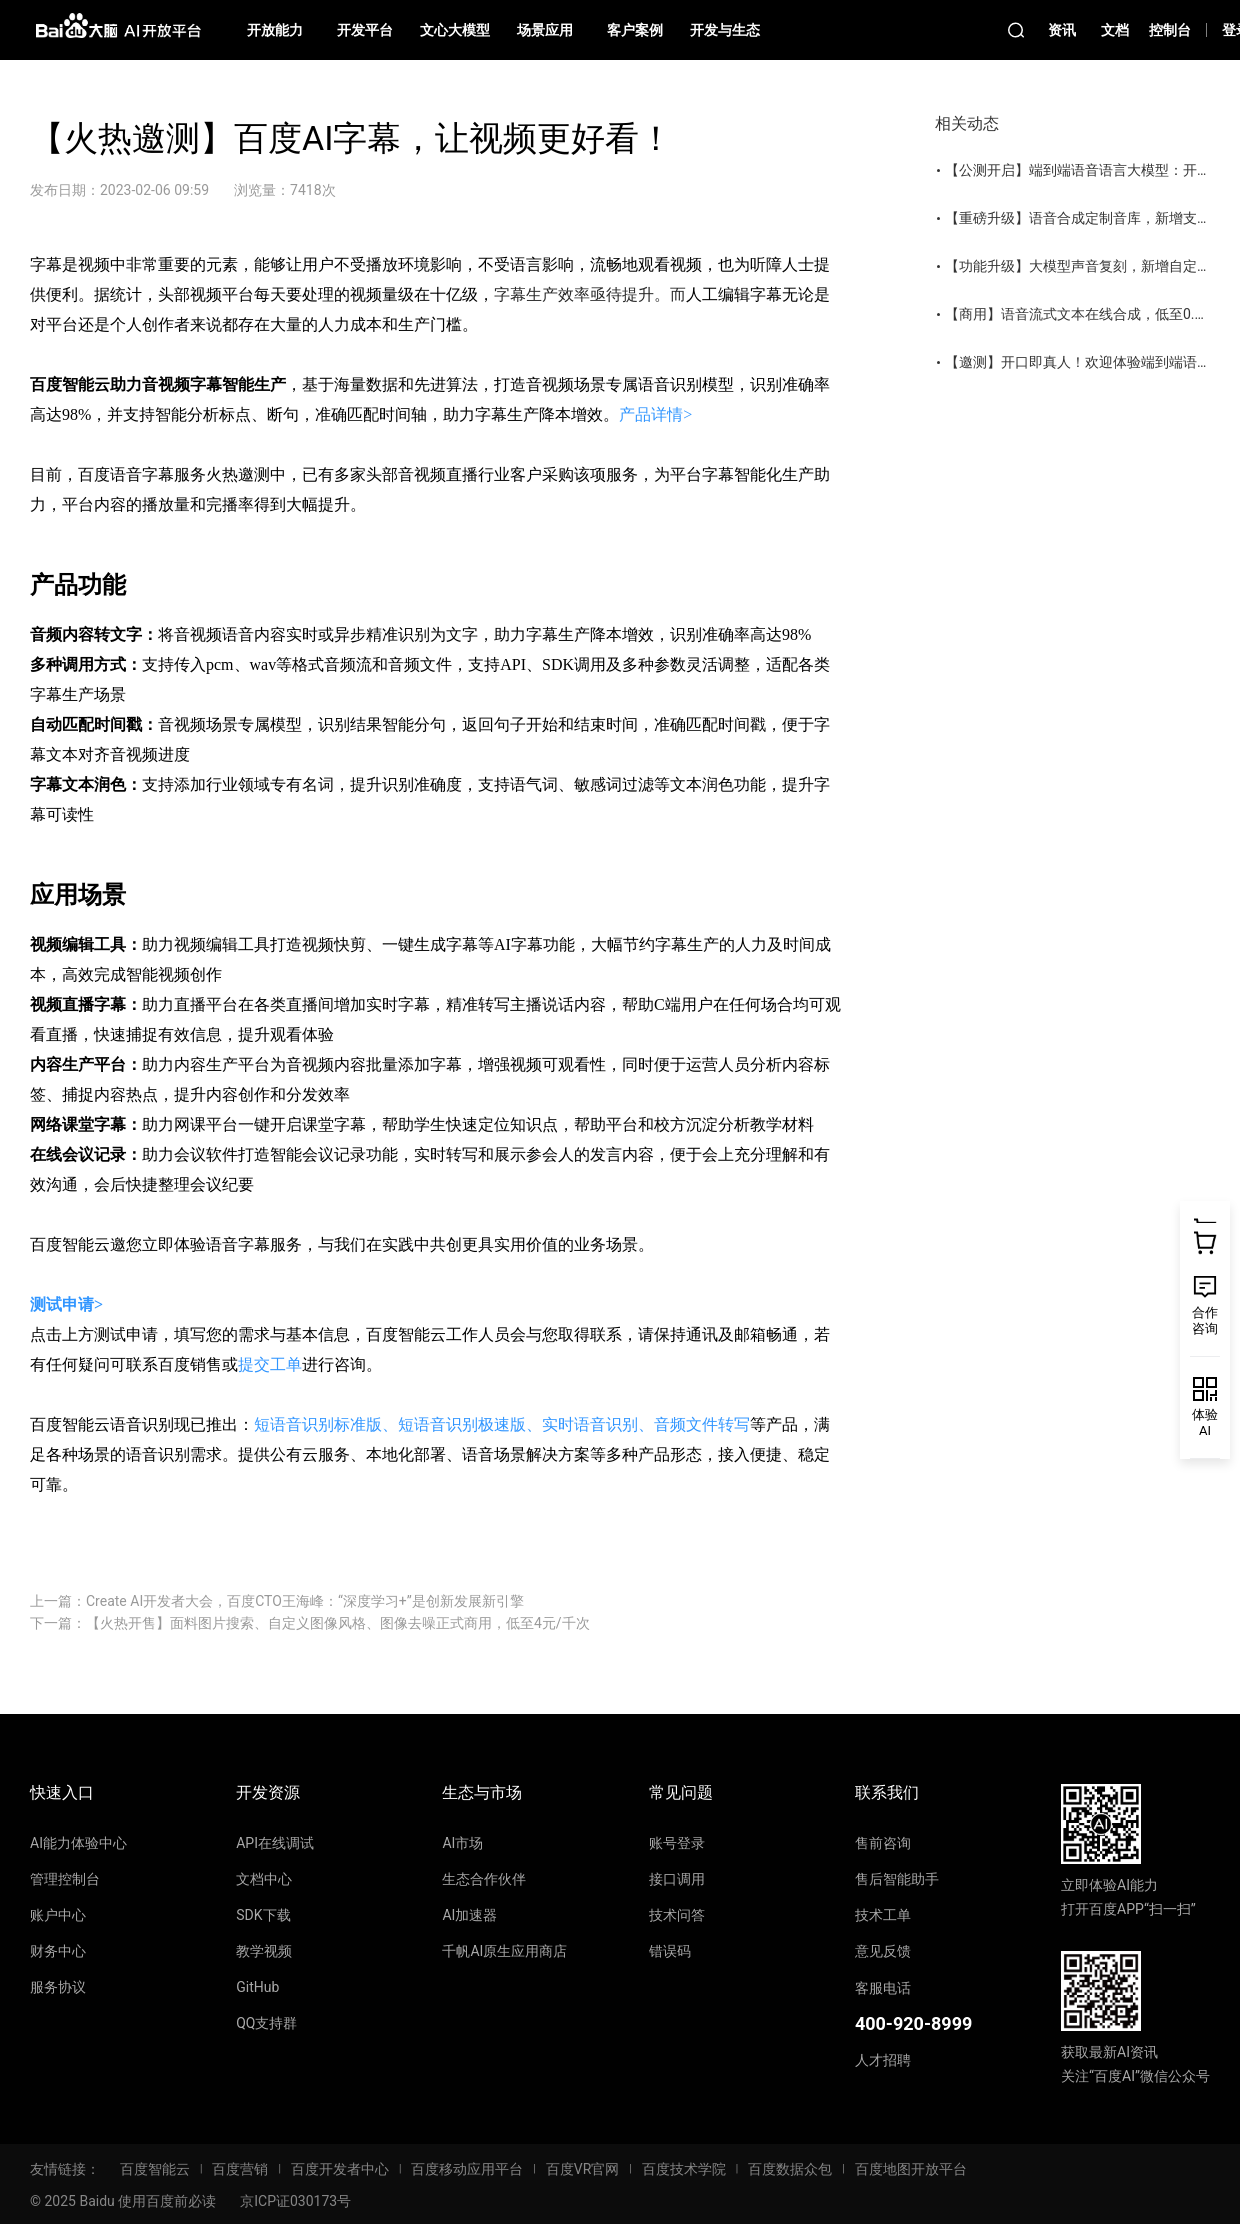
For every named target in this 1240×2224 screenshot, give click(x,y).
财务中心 (58, 1951)
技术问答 (677, 1915)
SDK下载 (263, 1915)
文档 (1115, 30)
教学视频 (264, 1951)
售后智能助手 (897, 1879)
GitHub (257, 1987)
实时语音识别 (590, 1424)
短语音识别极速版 (462, 1424)
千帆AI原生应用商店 (504, 1951)
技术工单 (883, 1915)
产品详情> (655, 414)
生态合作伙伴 (484, 1879)
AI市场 (462, 1843)
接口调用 (677, 1879)
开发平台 (365, 30)
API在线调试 (275, 1843)
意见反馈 (883, 1951)
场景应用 (545, 30)
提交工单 (270, 1364)
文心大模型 (455, 30)
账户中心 (58, 1915)
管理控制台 (65, 1879)
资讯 (1062, 30)
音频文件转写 (702, 1424)
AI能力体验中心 (78, 1843)
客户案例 (635, 30)
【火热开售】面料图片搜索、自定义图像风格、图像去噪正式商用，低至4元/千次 (338, 1623)
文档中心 (264, 1879)
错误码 (670, 1951)
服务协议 (58, 1987)
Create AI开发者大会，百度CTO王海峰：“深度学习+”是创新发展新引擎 (305, 1601)
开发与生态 (725, 30)
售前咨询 (883, 1843)
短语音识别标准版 (318, 1424)
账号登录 (677, 1843)
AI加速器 (469, 1915)
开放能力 (275, 30)
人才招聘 (883, 2060)
